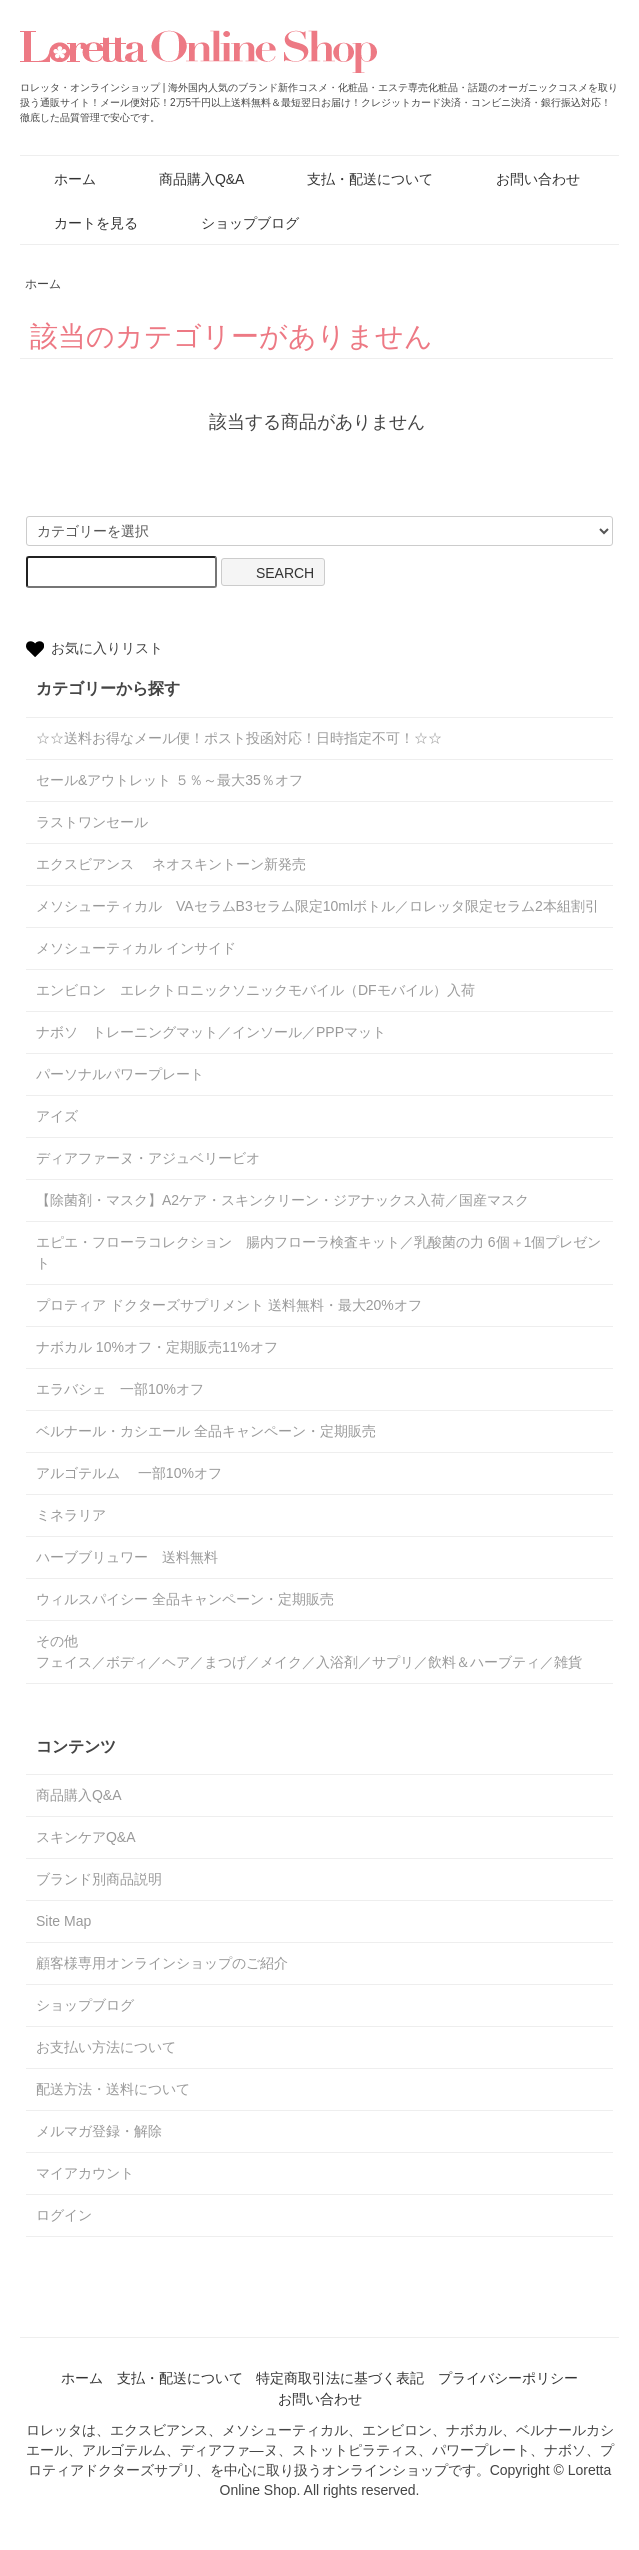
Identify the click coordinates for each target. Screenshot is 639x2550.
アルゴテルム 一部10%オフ (129, 1473)
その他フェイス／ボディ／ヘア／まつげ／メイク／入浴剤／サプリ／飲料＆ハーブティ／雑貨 (309, 1651)
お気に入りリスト (94, 649)
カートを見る (81, 223)
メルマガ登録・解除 (99, 2131)
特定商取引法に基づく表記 (340, 2378)
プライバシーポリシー (508, 2378)
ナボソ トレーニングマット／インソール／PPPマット (211, 1032)
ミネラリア (78, 1515)
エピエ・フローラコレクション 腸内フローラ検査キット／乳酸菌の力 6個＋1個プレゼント (318, 1252)
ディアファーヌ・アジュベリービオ (148, 1158)
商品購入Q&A (187, 179)
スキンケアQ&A (86, 1837)
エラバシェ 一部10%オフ (120, 1389)
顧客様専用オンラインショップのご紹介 (162, 1963)
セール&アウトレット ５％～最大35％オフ (169, 780)
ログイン (64, 2215)
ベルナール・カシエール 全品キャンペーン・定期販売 (206, 1431)
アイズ (57, 1116)
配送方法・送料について (113, 2089)
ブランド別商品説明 (99, 1879)
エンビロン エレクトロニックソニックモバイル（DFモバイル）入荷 (255, 990)
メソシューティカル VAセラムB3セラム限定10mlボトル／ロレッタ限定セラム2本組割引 (317, 906)
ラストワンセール (92, 822)
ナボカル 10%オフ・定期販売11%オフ (157, 1347)
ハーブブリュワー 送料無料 (127, 1557)
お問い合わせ (523, 179)
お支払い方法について (106, 2047)
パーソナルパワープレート (120, 1074)
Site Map (63, 1921)
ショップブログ (235, 223)
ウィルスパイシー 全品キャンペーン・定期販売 (185, 1599)
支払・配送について (355, 179)
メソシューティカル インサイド (136, 948)
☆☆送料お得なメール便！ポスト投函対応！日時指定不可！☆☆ (239, 738)
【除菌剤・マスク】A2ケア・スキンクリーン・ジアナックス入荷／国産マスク (282, 1200)
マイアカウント (85, 2173)
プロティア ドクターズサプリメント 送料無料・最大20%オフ (229, 1305)
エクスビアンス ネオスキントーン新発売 (171, 864)
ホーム (60, 179)
